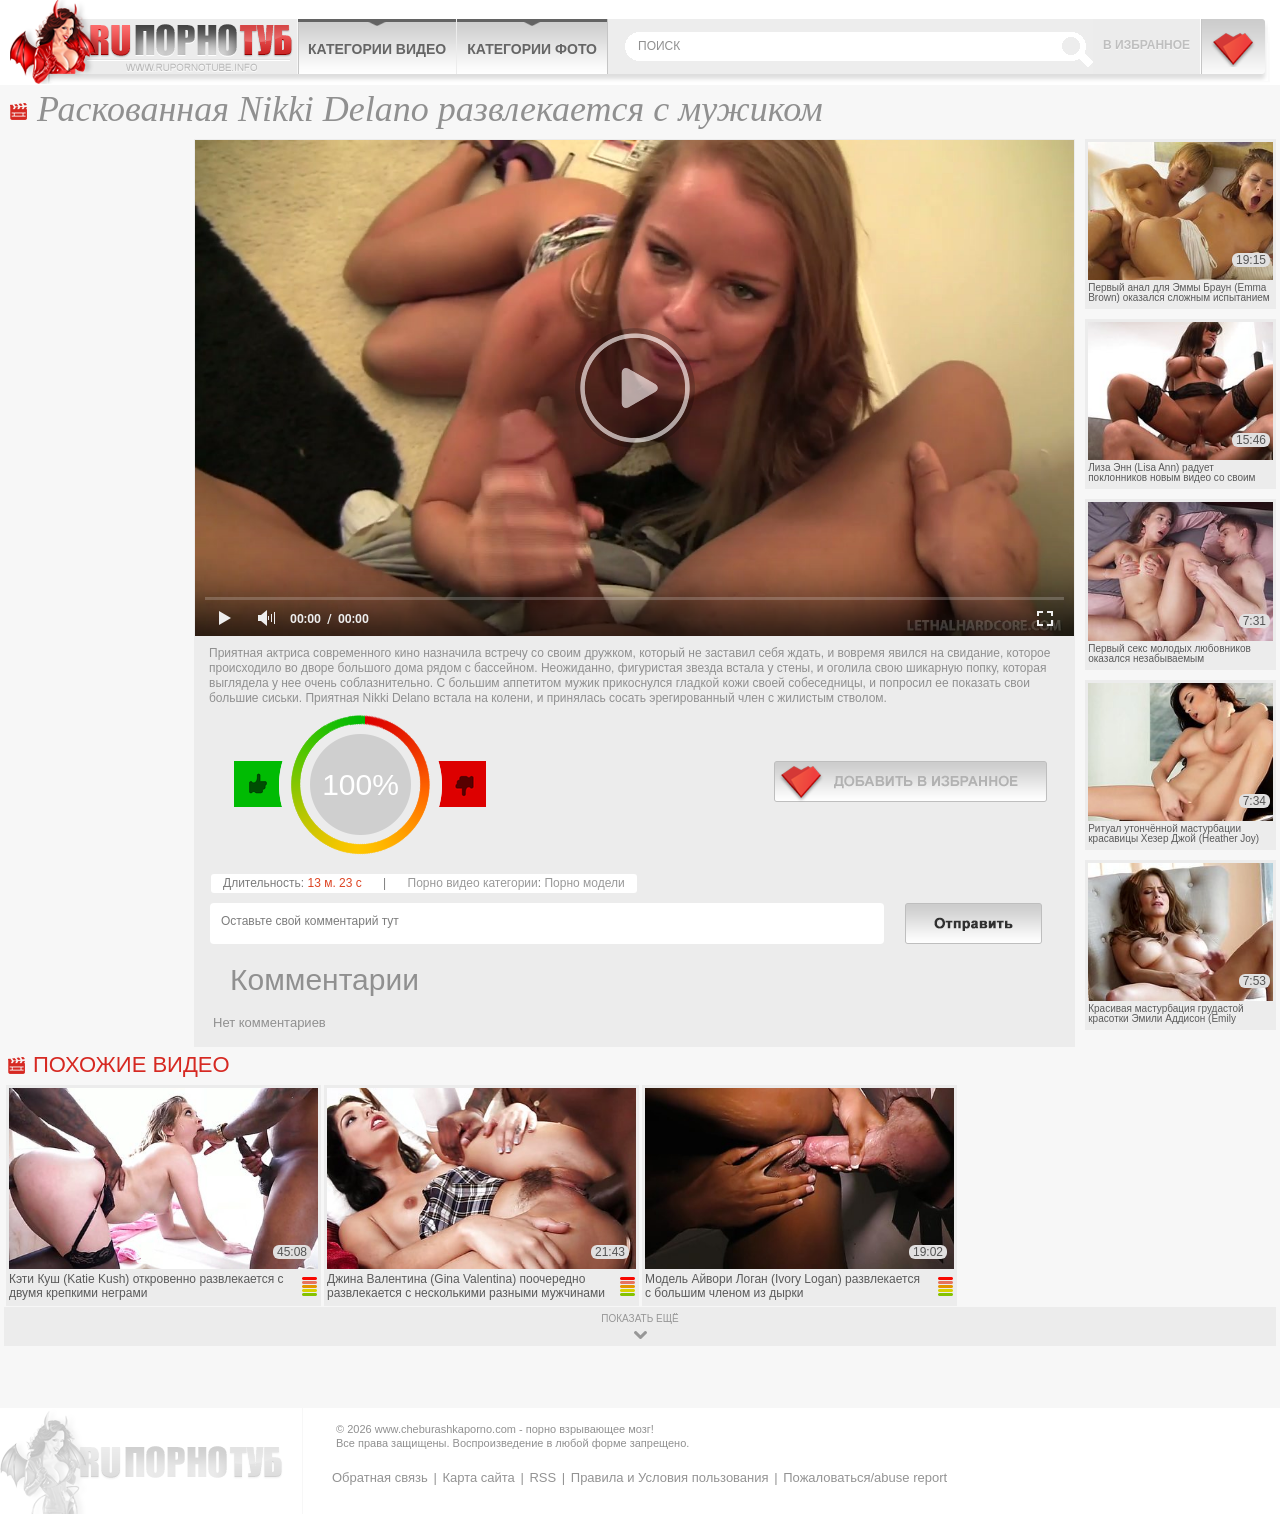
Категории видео (377, 49)
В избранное (1146, 45)
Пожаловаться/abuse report (865, 1477)
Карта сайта (478, 1477)
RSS (542, 1477)
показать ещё (639, 1318)
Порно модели (584, 883)
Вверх (1241, 1425)
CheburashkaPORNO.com (153, 42)
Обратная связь (380, 1477)
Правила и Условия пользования (670, 1477)
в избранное (910, 781)
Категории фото (532, 49)
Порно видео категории (473, 883)
